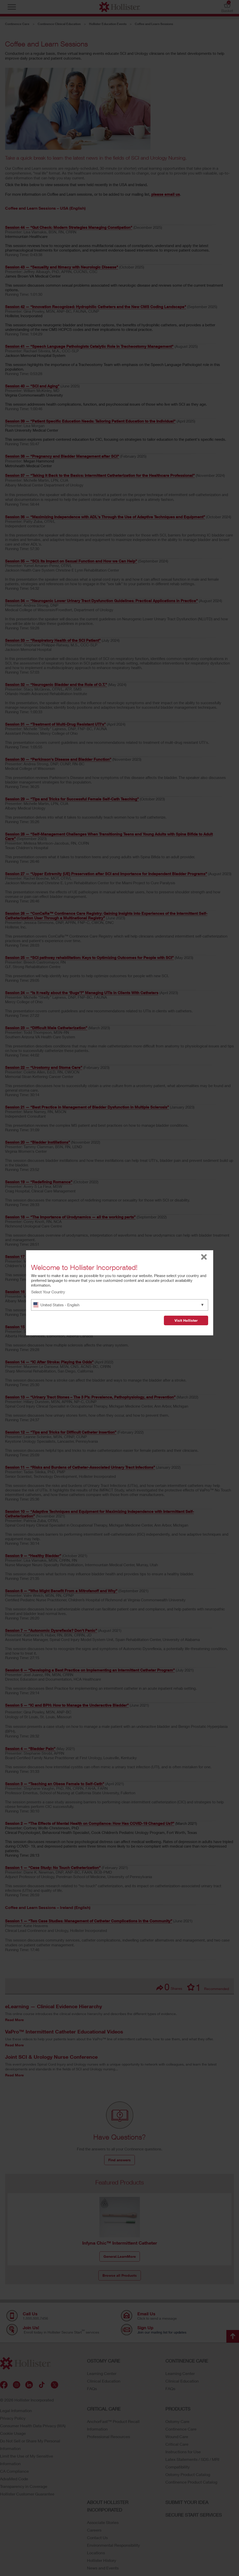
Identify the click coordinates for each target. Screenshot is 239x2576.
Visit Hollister (186, 1320)
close (204, 1257)
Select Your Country (48, 1292)
